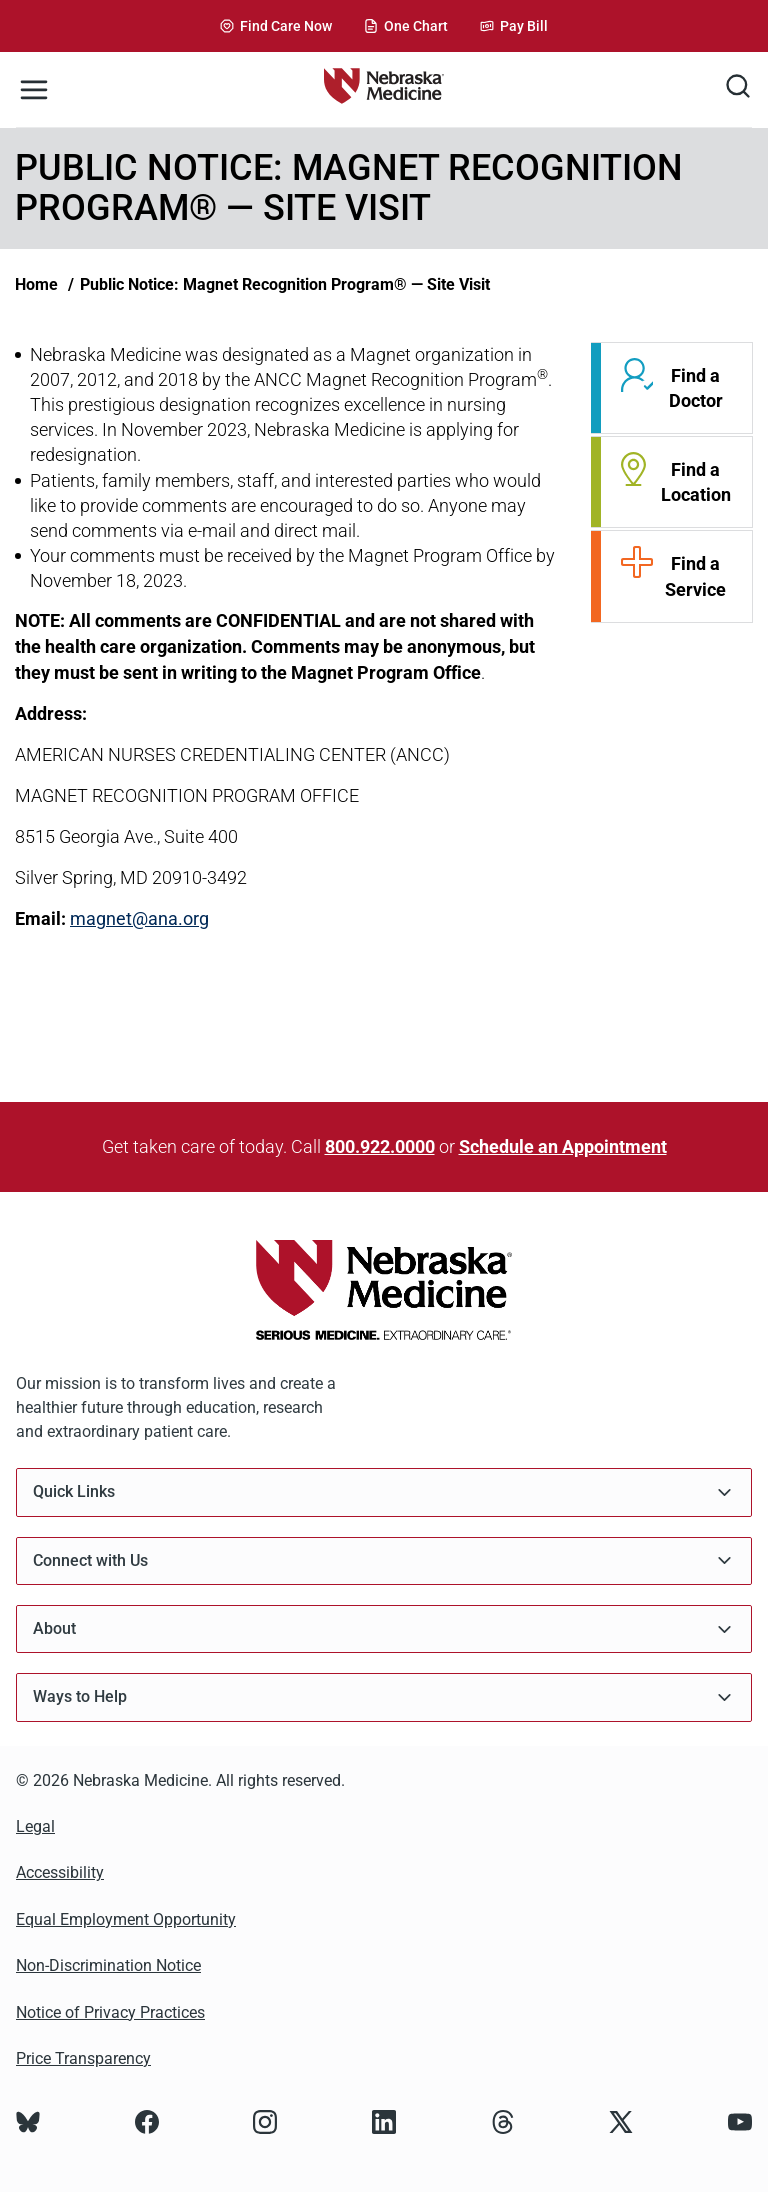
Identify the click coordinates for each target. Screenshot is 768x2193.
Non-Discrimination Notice (108, 1965)
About (384, 1629)
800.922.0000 (380, 1146)
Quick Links (384, 1492)
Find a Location (696, 482)
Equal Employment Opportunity (126, 1919)
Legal (35, 1826)
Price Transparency (83, 2058)
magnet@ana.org (139, 918)
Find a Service (695, 576)
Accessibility (60, 1872)
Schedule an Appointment (563, 1146)
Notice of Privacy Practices (110, 2012)
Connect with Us (384, 1560)
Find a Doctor (696, 388)
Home (36, 284)
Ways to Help (384, 1697)
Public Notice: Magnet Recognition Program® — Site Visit (285, 284)
